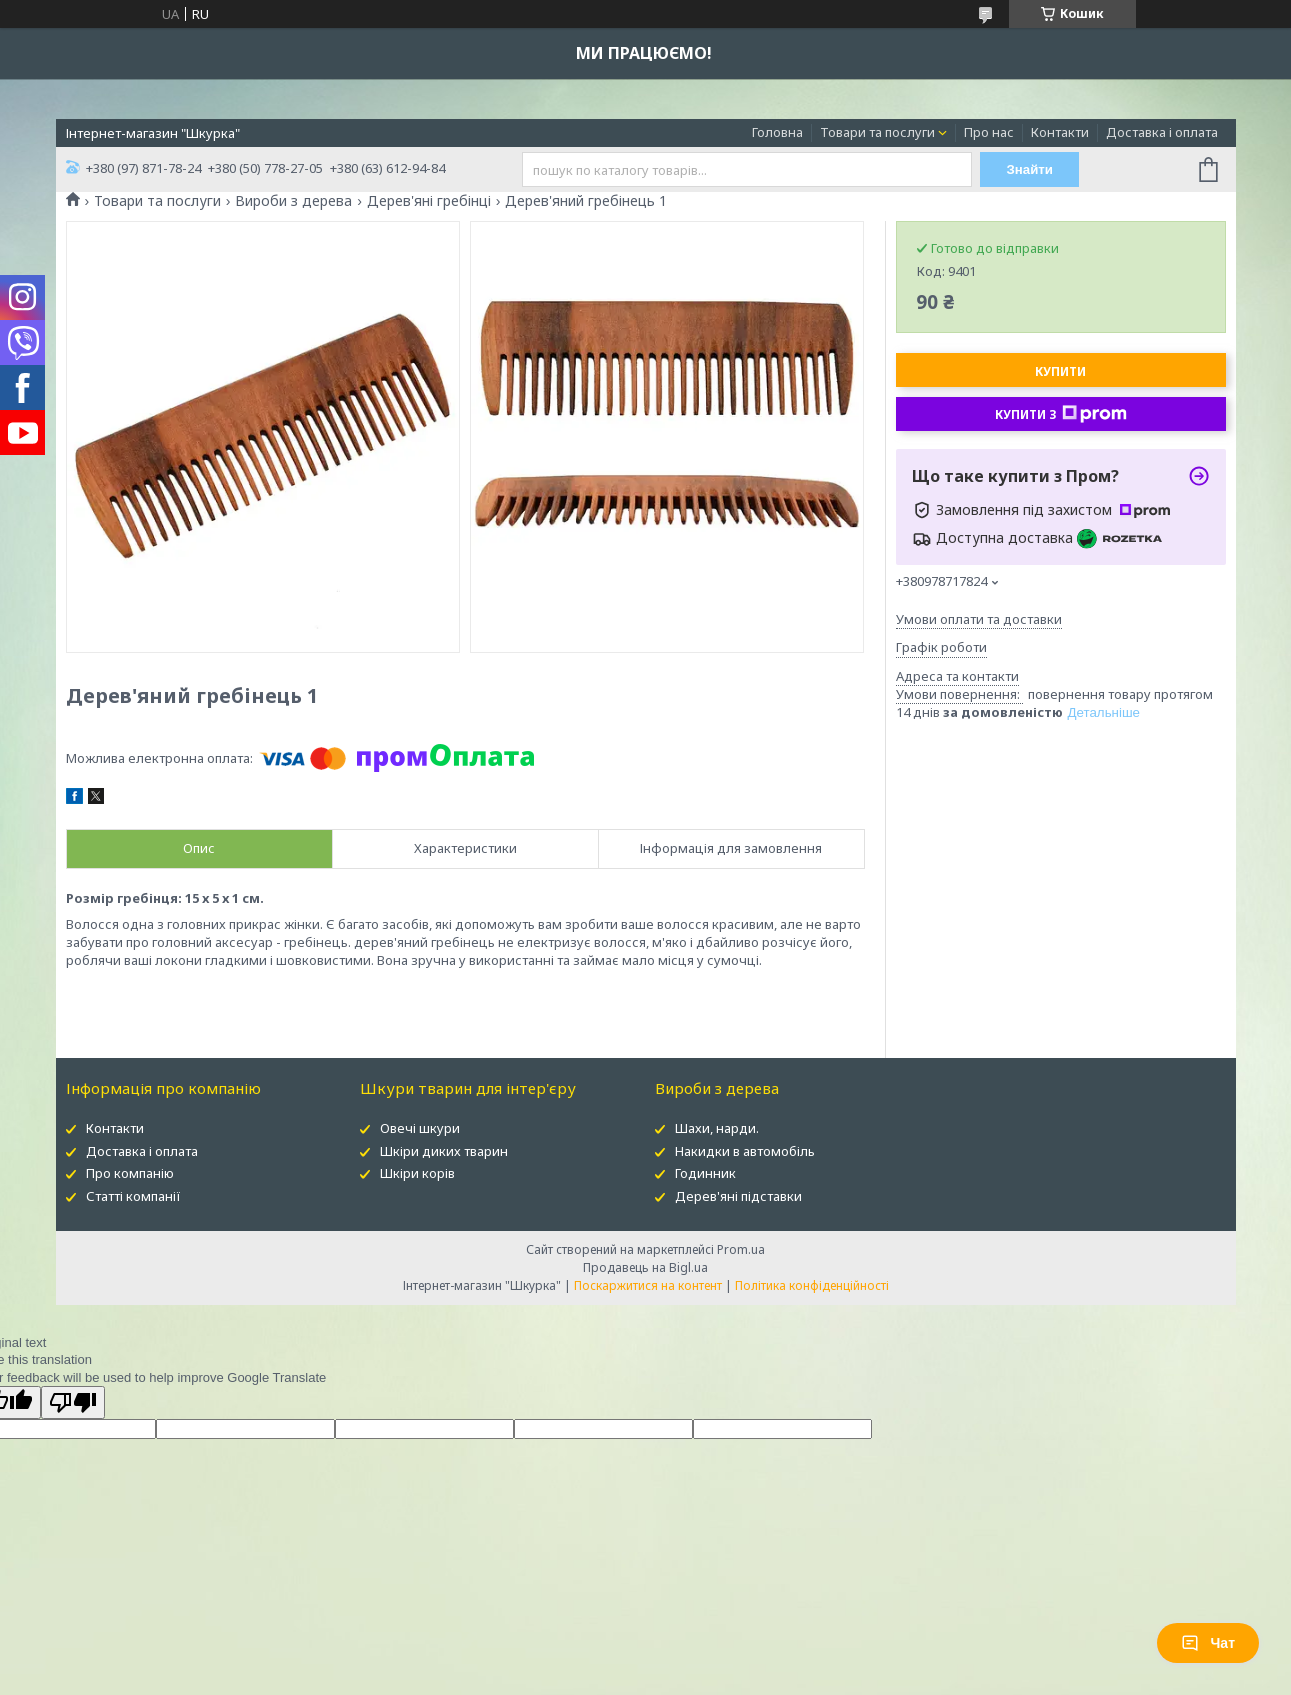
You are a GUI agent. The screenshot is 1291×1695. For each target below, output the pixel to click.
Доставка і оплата (1162, 132)
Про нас (989, 132)
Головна (777, 132)
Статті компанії (133, 1196)
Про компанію (130, 1173)
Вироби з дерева (293, 201)
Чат (1208, 1643)
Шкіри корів (417, 1173)
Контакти (1060, 132)
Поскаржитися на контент (648, 1285)
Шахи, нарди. (717, 1128)
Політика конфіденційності (812, 1285)
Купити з (1061, 414)
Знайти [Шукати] (1029, 169)
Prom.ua (741, 1249)
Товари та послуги (877, 132)
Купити (1060, 371)
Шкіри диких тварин (444, 1151)
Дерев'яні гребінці (429, 201)
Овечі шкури (420, 1128)
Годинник (705, 1173)
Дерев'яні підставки (738, 1196)
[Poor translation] (73, 1402)
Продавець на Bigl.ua (645, 1267)
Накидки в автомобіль (745, 1151)
